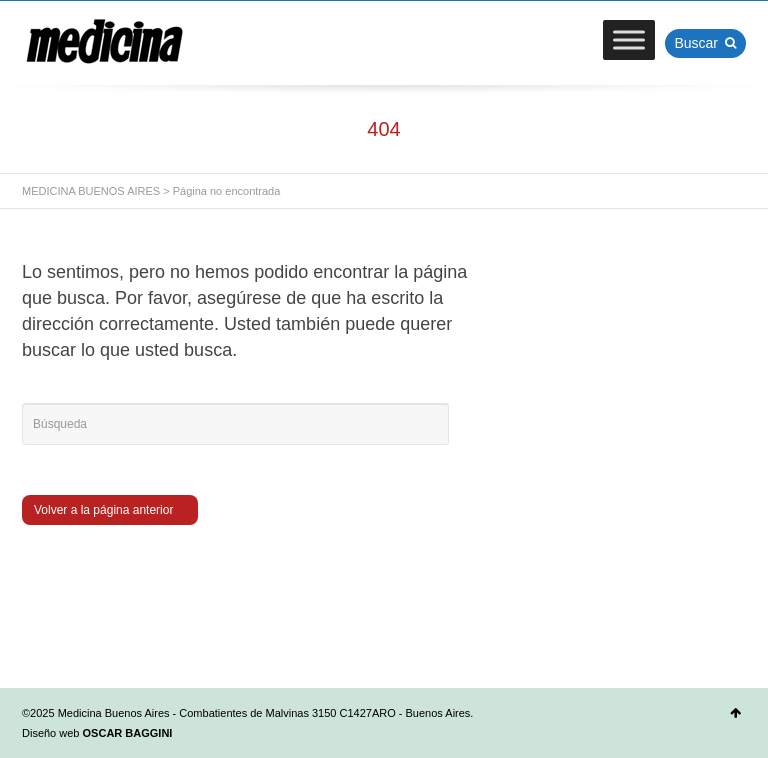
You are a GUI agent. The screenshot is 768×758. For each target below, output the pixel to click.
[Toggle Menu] (629, 39)
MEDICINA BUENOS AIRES (91, 191)
